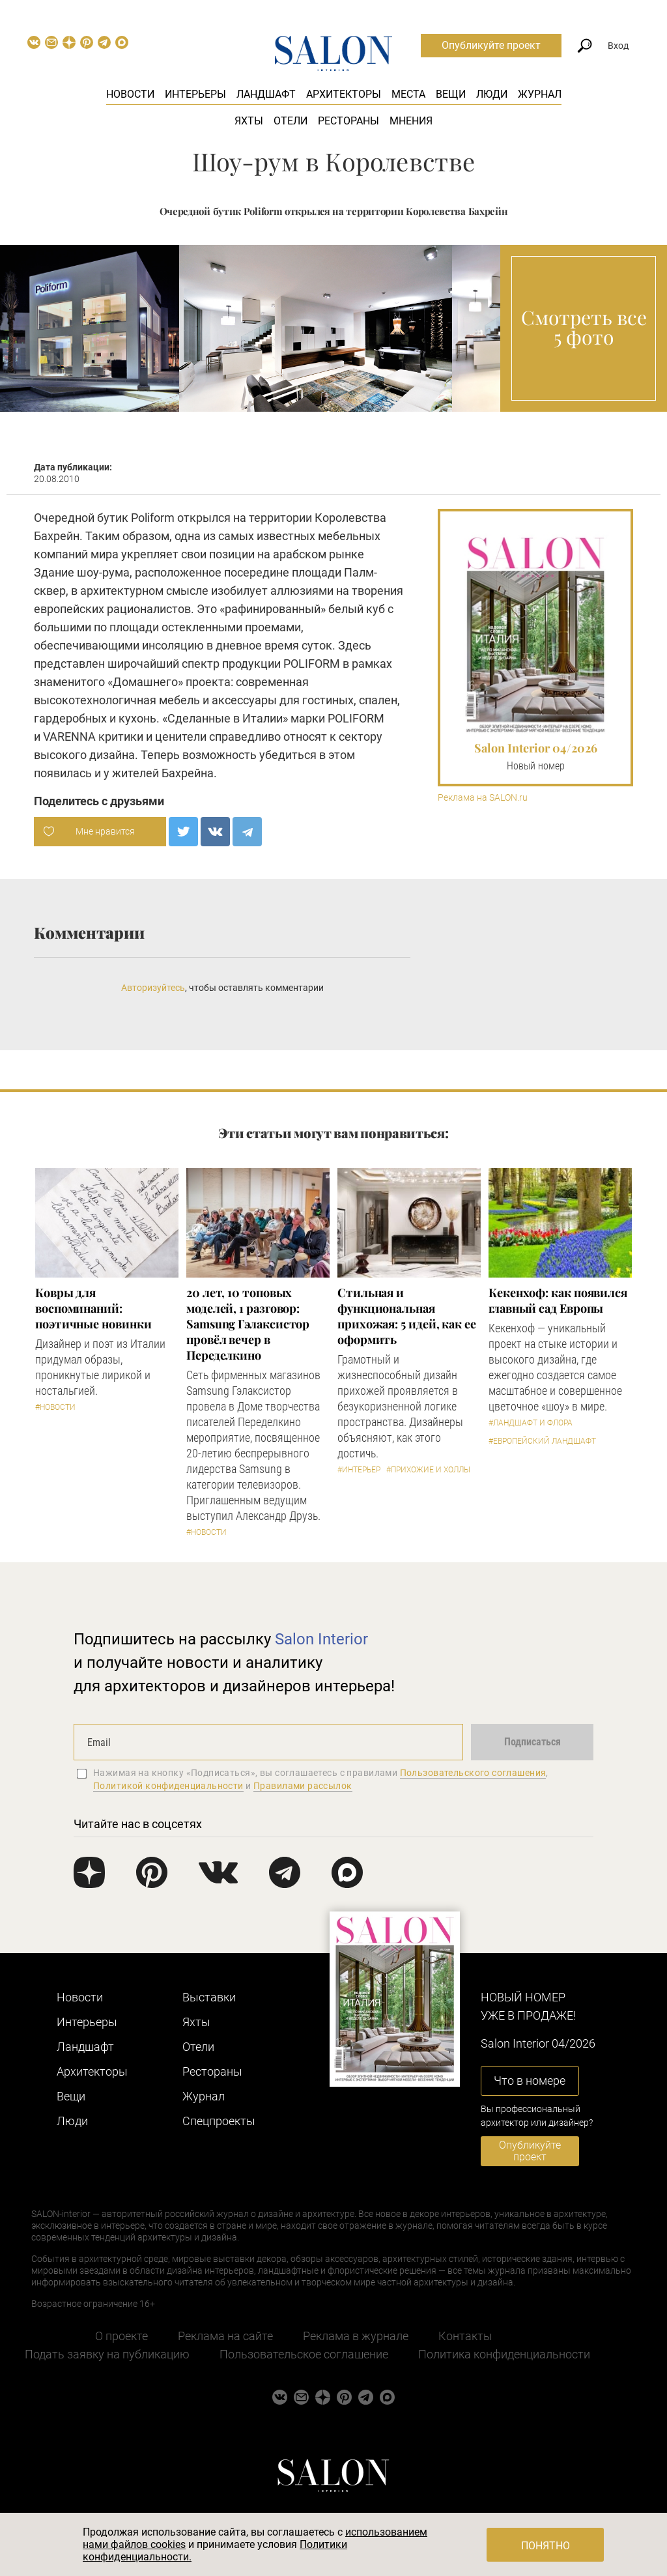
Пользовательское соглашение (304, 2354)
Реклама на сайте (225, 2336)
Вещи (451, 94)
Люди (491, 94)
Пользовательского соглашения (473, 1772)
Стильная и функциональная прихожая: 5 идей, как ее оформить (406, 1316)
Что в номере (529, 2080)
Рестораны (348, 121)
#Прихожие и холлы (428, 1470)
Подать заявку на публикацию (107, 2354)
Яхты (248, 121)
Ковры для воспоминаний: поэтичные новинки (93, 1308)
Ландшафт (266, 94)
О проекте (121, 2336)
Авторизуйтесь (153, 987)
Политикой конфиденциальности (168, 1786)
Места (408, 94)
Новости (130, 94)
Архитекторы (343, 94)
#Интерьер (358, 1470)
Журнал (539, 94)
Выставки (209, 1997)
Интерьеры (195, 94)
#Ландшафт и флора (531, 1423)
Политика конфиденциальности (504, 2354)
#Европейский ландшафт (542, 1441)
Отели (290, 121)
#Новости (55, 1407)
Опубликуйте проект (491, 45)
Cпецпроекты (218, 2121)
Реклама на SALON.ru (483, 798)
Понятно (545, 2546)
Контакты (465, 2336)
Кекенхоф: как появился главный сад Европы (558, 1300)
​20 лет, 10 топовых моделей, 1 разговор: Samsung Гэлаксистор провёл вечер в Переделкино (247, 1324)
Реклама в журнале (355, 2336)
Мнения (411, 121)
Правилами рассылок (302, 1786)
